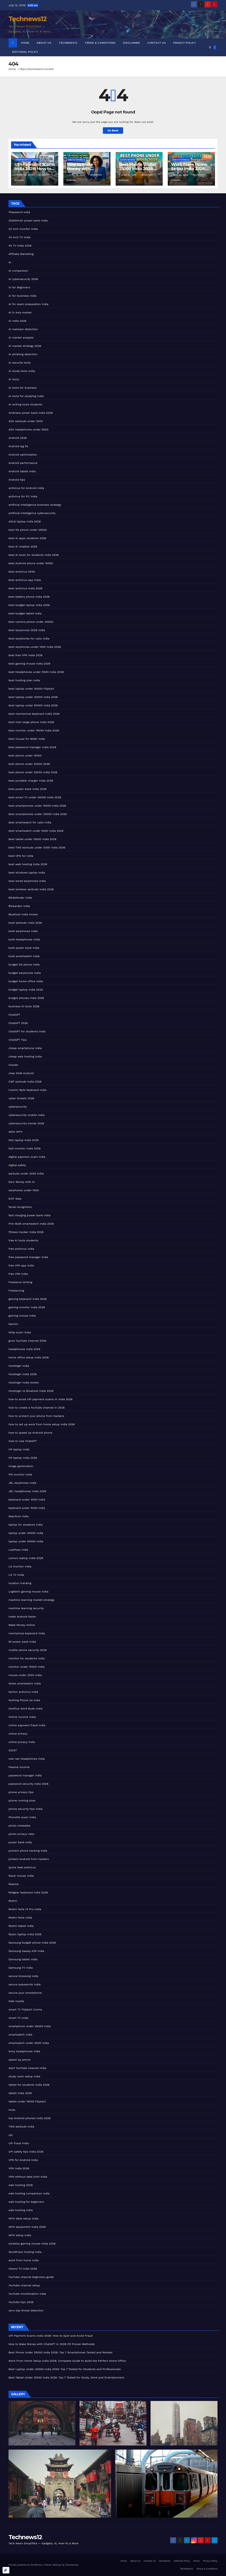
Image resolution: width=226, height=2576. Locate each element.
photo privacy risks (21, 1834)
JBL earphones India (22, 1482)
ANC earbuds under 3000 (26, 421)
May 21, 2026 (181, 175)
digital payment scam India (27, 1156)
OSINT (13, 1750)
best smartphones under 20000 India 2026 (38, 814)
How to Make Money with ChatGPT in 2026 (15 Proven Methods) (52, 2344)
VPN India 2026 (19, 2168)
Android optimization (23, 454)
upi (11, 2135)
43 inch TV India (19, 237)
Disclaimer (131, 42)
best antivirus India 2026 (25, 588)
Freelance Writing (20, 1282)
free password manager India (28, 1257)
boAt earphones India (23, 931)
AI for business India (22, 295)
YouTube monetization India (27, 2293)
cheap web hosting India (25, 1056)
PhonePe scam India (22, 1817)
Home (25, 42)
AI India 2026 (17, 320)
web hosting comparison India (29, 2193)
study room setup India (24, 2076)
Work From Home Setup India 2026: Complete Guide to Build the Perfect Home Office (67, 2360)
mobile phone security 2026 (28, 1650)
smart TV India (18, 2017)
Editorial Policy (25, 51)
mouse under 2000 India (25, 1675)
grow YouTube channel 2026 (27, 1340)
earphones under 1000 (24, 1190)
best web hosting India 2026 (28, 864)
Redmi (13, 1900)
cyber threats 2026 (21, 1098)
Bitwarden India (19, 906)
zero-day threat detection (26, 2310)
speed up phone (19, 2059)
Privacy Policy (184, 42)
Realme (14, 1884)
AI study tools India (22, 371)
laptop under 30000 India (26, 1533)
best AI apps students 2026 (27, 538)
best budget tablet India (25, 613)
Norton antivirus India (23, 1691)
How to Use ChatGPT (23, 1441)
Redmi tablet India (21, 1926)
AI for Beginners (19, 287)
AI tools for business (23, 387)
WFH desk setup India (23, 2218)
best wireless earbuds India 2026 (31, 889)
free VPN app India (21, 1265)
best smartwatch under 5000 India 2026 (36, 830)
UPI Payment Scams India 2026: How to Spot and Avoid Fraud (50, 2335)
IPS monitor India (20, 1474)
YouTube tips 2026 (21, 2302)
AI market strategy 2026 (25, 346)
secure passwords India (25, 1984)
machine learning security (26, 1608)
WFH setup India (20, 2235)
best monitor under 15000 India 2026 (34, 730)
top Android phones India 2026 (30, 2118)
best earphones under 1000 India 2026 (35, 646)
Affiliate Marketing (21, 254)
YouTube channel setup (24, 2285)
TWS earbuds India (21, 2126)
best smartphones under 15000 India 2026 (37, 805)
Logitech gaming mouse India (28, 1591)
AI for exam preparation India (28, 304)
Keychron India (19, 1516)
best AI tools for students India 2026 (34, 555)
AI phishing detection (23, 354)
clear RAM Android (21, 1073)
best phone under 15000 (25, 755)
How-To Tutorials (76, 160)
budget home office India (26, 981)
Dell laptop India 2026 (24, 1140)
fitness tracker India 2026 (26, 1232)
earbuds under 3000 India (26, 1173)
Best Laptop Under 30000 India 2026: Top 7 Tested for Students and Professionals (65, 2369)
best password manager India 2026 (32, 747)
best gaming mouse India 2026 (29, 663)
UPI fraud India (19, 2143)
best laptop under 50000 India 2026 (33, 705)
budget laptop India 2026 (26, 989)
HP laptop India (19, 1449)
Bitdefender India (20, 897)
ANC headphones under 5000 (28, 429)
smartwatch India (20, 2034)
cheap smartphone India (25, 1048)
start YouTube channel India (27, 2068)
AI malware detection (23, 329)
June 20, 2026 (25, 175)
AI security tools (20, 362)
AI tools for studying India (26, 396)
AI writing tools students (25, 404)
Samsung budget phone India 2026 (32, 1942)
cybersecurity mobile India (27, 1115)
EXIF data (15, 1198)
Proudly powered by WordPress (26, 2565)
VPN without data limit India (28, 2176)
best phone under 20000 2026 (29, 764)
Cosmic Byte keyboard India (27, 1090)
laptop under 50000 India (26, 1541)
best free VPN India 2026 (25, 655)
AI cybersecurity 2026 (23, 279)
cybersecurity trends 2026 (26, 1123)
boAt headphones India (24, 939)
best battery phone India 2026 (29, 596)
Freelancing (16, 1290)
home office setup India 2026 (29, 1357)
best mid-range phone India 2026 (31, 722)
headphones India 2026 (24, 1349)
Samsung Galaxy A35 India (26, 1951)
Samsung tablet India (23, 1959)
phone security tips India (25, 1808)
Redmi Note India (20, 1917)
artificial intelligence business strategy (35, 504)
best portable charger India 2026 (31, 780)
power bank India (20, 1842)
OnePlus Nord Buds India (25, 1708)
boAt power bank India (24, 947)
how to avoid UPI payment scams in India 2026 (41, 1399)
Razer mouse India (21, 1875)
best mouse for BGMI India (27, 738)
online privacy (18, 1733)
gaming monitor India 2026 (27, 1307)
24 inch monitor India (23, 228)
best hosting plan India (24, 680)
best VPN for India (21, 855)
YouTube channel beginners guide (31, 2277)
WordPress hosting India (25, 2252)
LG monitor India (20, 1566)
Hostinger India (19, 1365)
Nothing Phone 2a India (24, 1700)
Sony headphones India (24, 2051)
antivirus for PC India (23, 496)
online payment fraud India (27, 1725)
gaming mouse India (22, 1315)
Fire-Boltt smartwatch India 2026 (31, 1223)
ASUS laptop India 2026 (25, 521)
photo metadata (19, 1825)
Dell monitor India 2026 (25, 1148)
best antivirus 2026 (22, 571)
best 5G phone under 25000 (28, 529)
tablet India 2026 (20, 2093)
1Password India (19, 212)
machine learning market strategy (31, 1599)
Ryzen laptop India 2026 (25, 1934)
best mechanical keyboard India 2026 (34, 713)
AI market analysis (21, 337)
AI (10, 262)
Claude (13, 1064)
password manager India (25, 1775)
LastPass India (18, 1549)
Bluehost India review (23, 914)
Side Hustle (16, 2001)
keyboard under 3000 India (27, 1499)
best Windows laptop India (27, 872)
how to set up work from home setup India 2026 (42, 1424)
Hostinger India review (24, 1382)
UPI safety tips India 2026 (26, 2151)
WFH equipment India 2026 (27, 2226)
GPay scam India (20, 1332)
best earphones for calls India (29, 638)
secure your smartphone (25, 1992)
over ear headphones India (27, 1758)
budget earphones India (25, 973)
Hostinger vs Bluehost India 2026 (31, 1390)
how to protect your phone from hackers (36, 1416)
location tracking (20, 1583)
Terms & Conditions (100, 42)
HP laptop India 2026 (23, 1457)
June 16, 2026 (77, 175)
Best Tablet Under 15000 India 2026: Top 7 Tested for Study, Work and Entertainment (66, 2377)
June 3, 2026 (129, 175)
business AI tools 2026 (24, 1006)
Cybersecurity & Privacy (27, 160)
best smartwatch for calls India (30, 822)
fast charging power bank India (30, 1215)
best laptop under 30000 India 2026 (33, 697)
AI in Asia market (20, 312)
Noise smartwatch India (25, 1683)
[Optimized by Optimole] (6, 2570)
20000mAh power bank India (28, 220)
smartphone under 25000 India (30, 2026)
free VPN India (18, 1273)
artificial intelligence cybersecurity (32, 513)
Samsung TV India (21, 1967)
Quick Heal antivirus (22, 1867)
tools (12, 2109)
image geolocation (21, 1466)
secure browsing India (23, 1976)
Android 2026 (18, 437)
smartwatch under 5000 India (29, 2043)
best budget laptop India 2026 (29, 605)
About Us (44, 42)
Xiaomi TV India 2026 (23, 2268)
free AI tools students (23, 1240)
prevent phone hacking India (28, 1850)
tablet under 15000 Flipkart (27, 2101)
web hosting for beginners (26, 2201)
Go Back (113, 130)
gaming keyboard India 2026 (28, 1299)
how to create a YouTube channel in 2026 (37, 1407)
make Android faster (22, 1616)
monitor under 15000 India (26, 1666)
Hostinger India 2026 (23, 1374)
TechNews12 (68, 42)
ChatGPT (14, 1014)
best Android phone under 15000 (31, 563)
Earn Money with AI (22, 1182)
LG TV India (16, 1574)
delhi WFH (15, 1131)
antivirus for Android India (26, 488)
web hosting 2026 (21, 2185)
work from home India (24, 2260)
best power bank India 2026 (27, 789)
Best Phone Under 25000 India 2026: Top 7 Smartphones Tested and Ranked (60, 2352)
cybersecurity (18, 1106)
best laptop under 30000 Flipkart (31, 688)
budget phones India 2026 (26, 998)
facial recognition (20, 1207)
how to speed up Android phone (30, 1432)
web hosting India (21, 2210)
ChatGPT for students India (27, 1031)
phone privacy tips (21, 1792)
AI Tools (14, 379)
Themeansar (71, 2565)
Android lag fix (18, 446)
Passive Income (19, 1767)
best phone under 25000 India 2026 (33, 772)
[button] (210, 47)
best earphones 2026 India (27, 630)
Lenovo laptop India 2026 (26, 1558)
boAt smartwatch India (24, 956)
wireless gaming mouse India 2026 (32, 2243)
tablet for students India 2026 (29, 2084)
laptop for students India (26, 1524)
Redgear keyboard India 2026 (28, 1892)
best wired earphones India (27, 881)
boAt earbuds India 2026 (25, 922)
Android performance (23, 463)
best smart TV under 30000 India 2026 (35, 797)
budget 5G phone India (24, 964)
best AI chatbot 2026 (23, 546)
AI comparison (18, 270)
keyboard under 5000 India (27, 1508)
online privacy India (22, 1742)
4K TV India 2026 (20, 245)
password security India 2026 (28, 1783)
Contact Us (156, 42)
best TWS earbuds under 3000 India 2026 (37, 847)
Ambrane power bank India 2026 (31, 412)
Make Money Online (22, 1625)
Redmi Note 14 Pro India (25, 1909)
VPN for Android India (23, 2160)
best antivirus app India (25, 580)
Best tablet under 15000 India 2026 (32, 839)
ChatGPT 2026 (18, 1023)
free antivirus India (21, 1248)
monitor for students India (27, 1658)
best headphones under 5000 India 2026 (36, 672)
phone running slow (22, 1800)
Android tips (17, 479)
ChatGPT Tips (18, 1039)
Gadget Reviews (127, 160)
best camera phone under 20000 (31, 621)
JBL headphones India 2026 (27, 1491)
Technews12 (27, 19)
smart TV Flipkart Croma (25, 2009)
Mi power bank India (22, 1641)
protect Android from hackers (29, 1859)
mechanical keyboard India (27, 1633)
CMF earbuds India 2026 (25, 1081)
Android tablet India (22, 471)
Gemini (13, 1324)
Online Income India (22, 1717)
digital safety (17, 1165)
